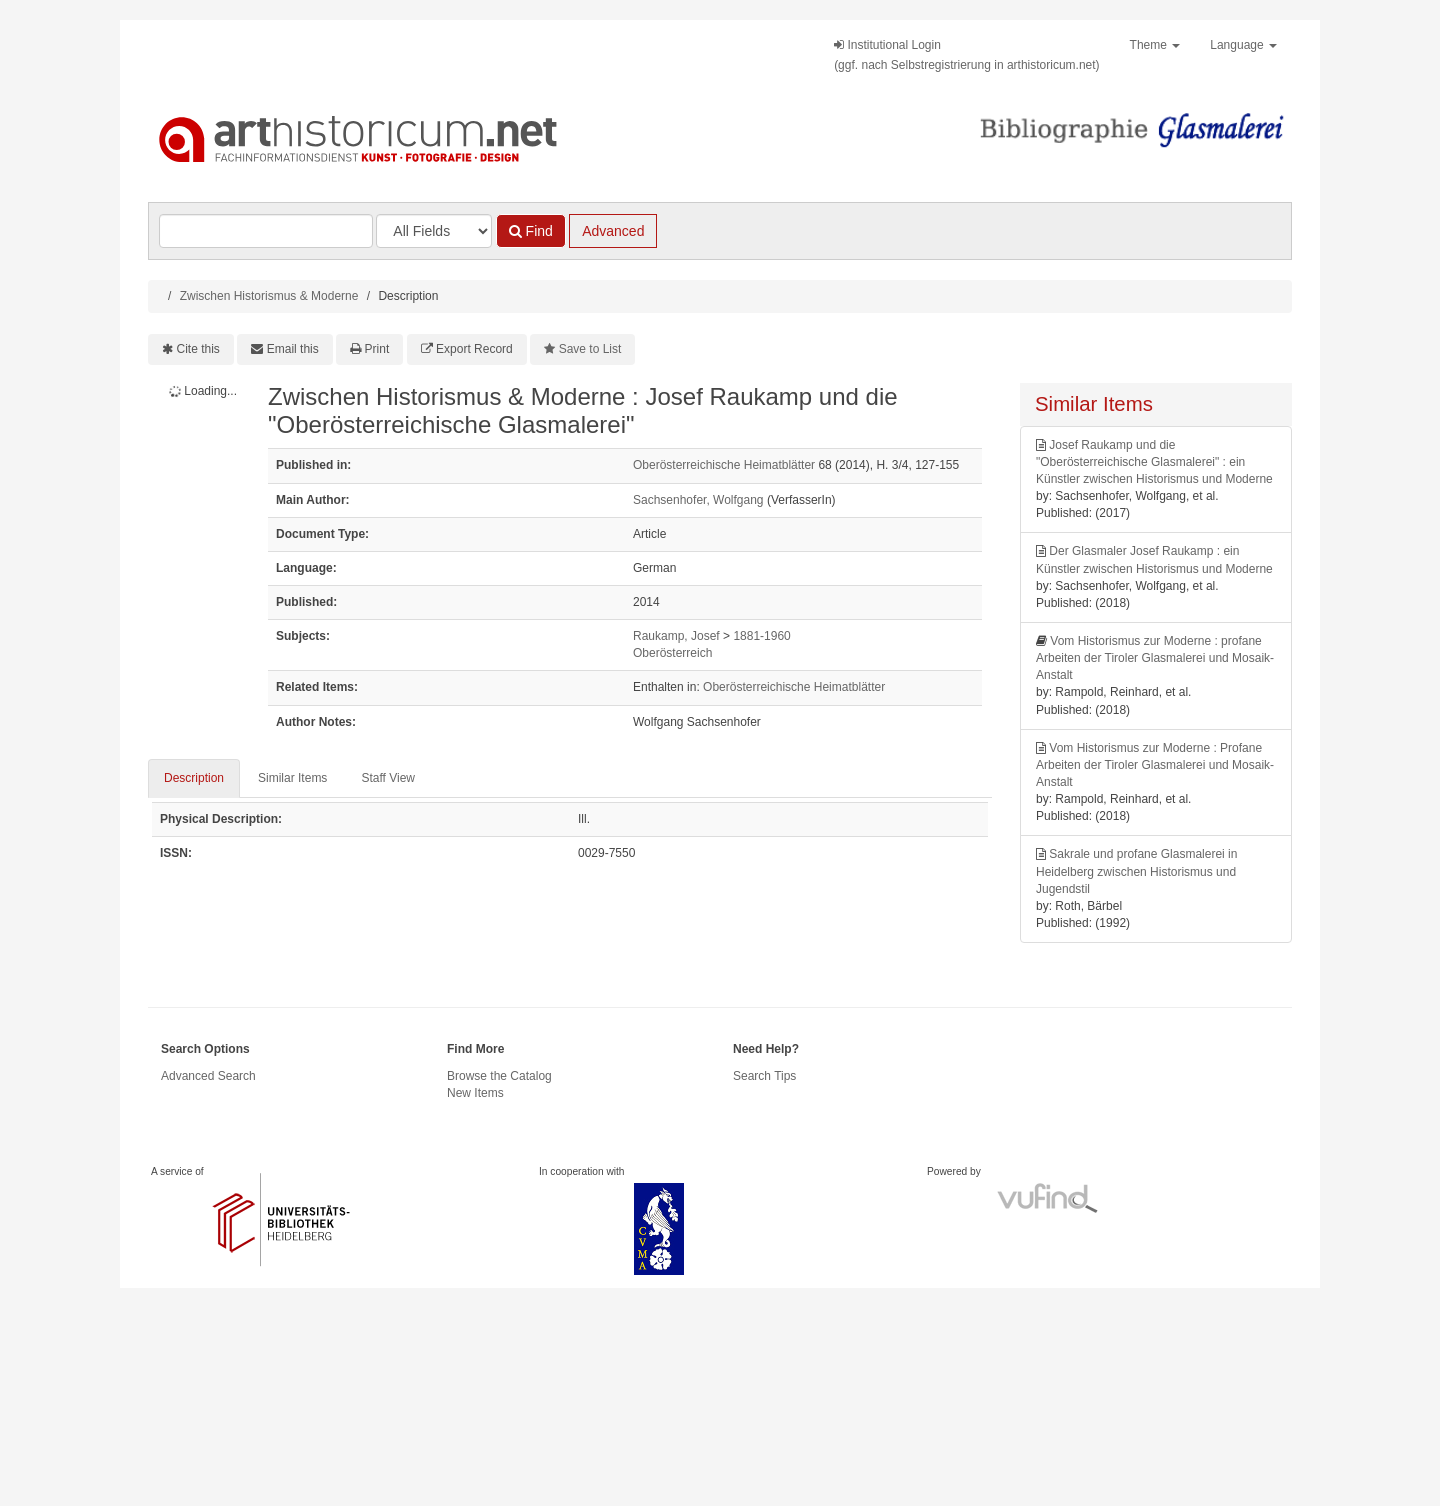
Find (531, 231)
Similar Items (292, 778)
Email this (293, 349)
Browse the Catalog (499, 1076)
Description (194, 778)
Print (377, 349)
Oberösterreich (672, 653)
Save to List (590, 349)
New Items (475, 1093)
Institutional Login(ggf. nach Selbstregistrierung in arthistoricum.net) (966, 55)
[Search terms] (266, 231)
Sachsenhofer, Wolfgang (698, 500)
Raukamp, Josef (676, 636)
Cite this (198, 349)
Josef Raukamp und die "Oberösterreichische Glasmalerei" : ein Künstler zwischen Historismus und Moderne (1154, 462)
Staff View (388, 778)
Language (1243, 45)
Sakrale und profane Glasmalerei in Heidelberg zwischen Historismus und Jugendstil (1136, 871)
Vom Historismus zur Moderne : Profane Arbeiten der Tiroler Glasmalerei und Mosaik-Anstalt (1155, 765)
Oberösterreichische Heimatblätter (724, 465)
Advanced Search (208, 1076)
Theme (1155, 45)
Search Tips (764, 1076)
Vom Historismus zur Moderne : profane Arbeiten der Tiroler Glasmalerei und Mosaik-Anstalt (1155, 658)
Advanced (613, 231)
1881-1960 (761, 636)
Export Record (474, 349)
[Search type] (434, 231)
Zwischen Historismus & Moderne (269, 296)
